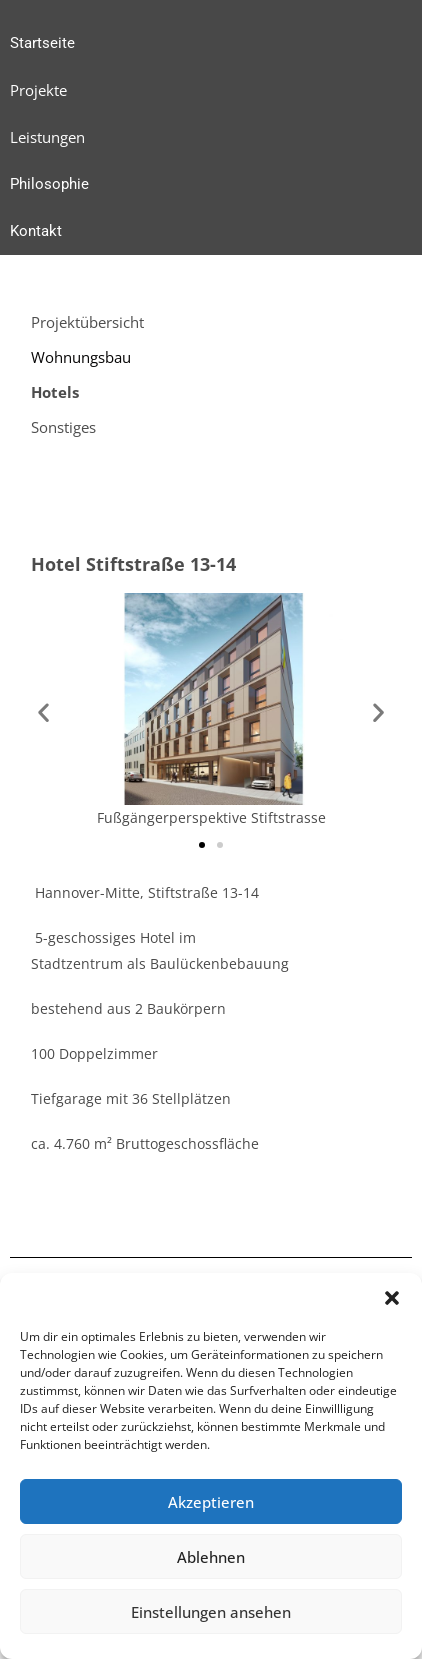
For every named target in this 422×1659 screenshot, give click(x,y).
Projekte (38, 90)
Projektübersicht (87, 322)
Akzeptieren (211, 1502)
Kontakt (36, 231)
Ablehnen (211, 1557)
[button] (392, 1298)
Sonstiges (63, 427)
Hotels (55, 392)
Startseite (42, 43)
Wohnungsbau (81, 357)
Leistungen (47, 137)
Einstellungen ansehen (211, 1612)
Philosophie (49, 184)
